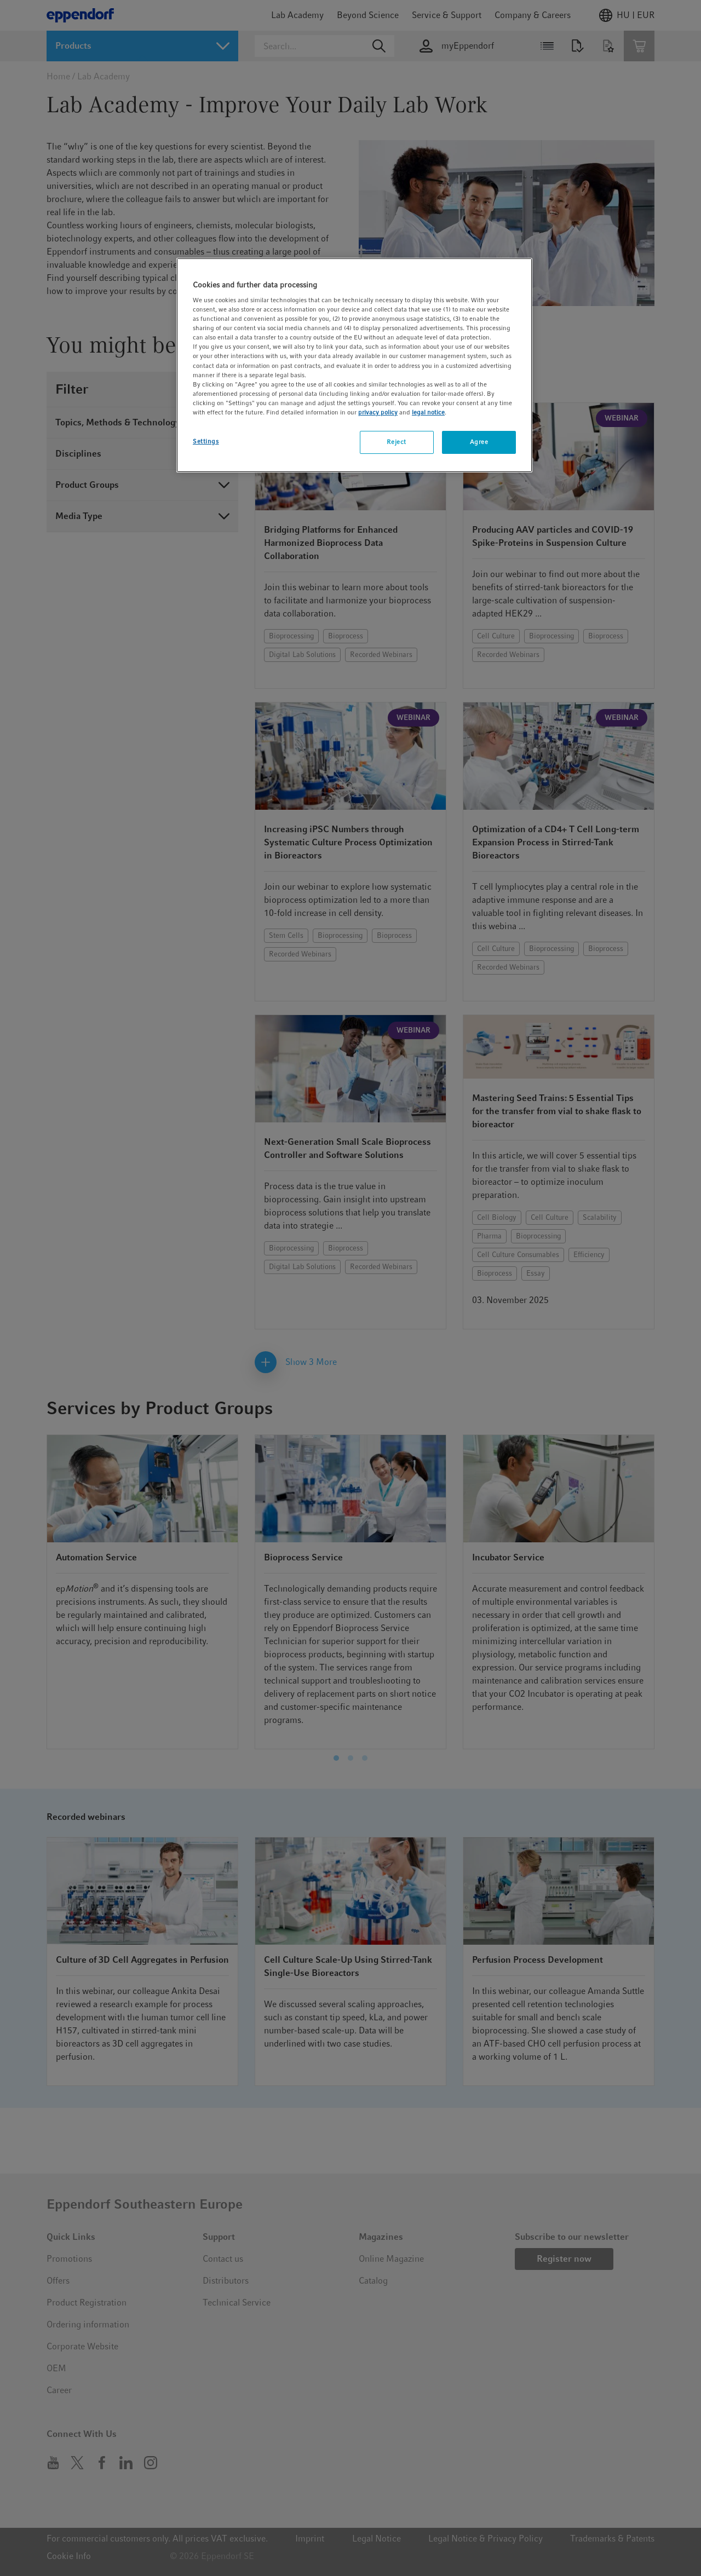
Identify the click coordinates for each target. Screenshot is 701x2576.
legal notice (428, 412)
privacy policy (378, 412)
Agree (479, 442)
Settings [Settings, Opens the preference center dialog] (206, 441)
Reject (396, 442)
